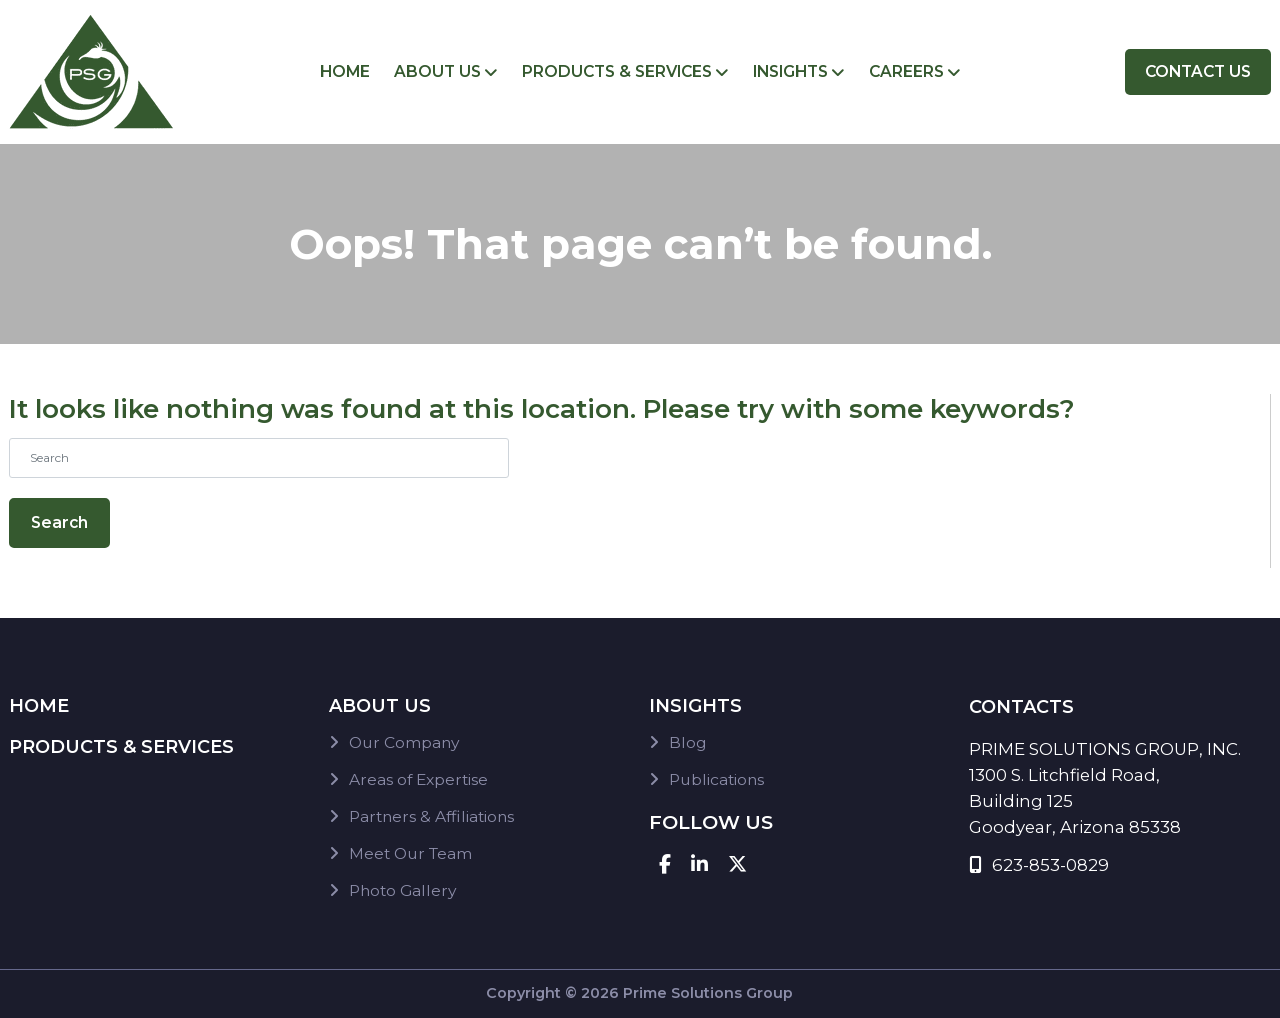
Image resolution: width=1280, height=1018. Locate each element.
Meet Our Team (410, 853)
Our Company (404, 742)
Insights (790, 71)
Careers (906, 71)
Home (345, 71)
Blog (688, 742)
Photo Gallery (402, 890)
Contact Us (1198, 71)
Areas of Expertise (418, 779)
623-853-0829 (1039, 865)
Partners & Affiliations (431, 816)
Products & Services (617, 71)
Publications (716, 779)
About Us (437, 71)
